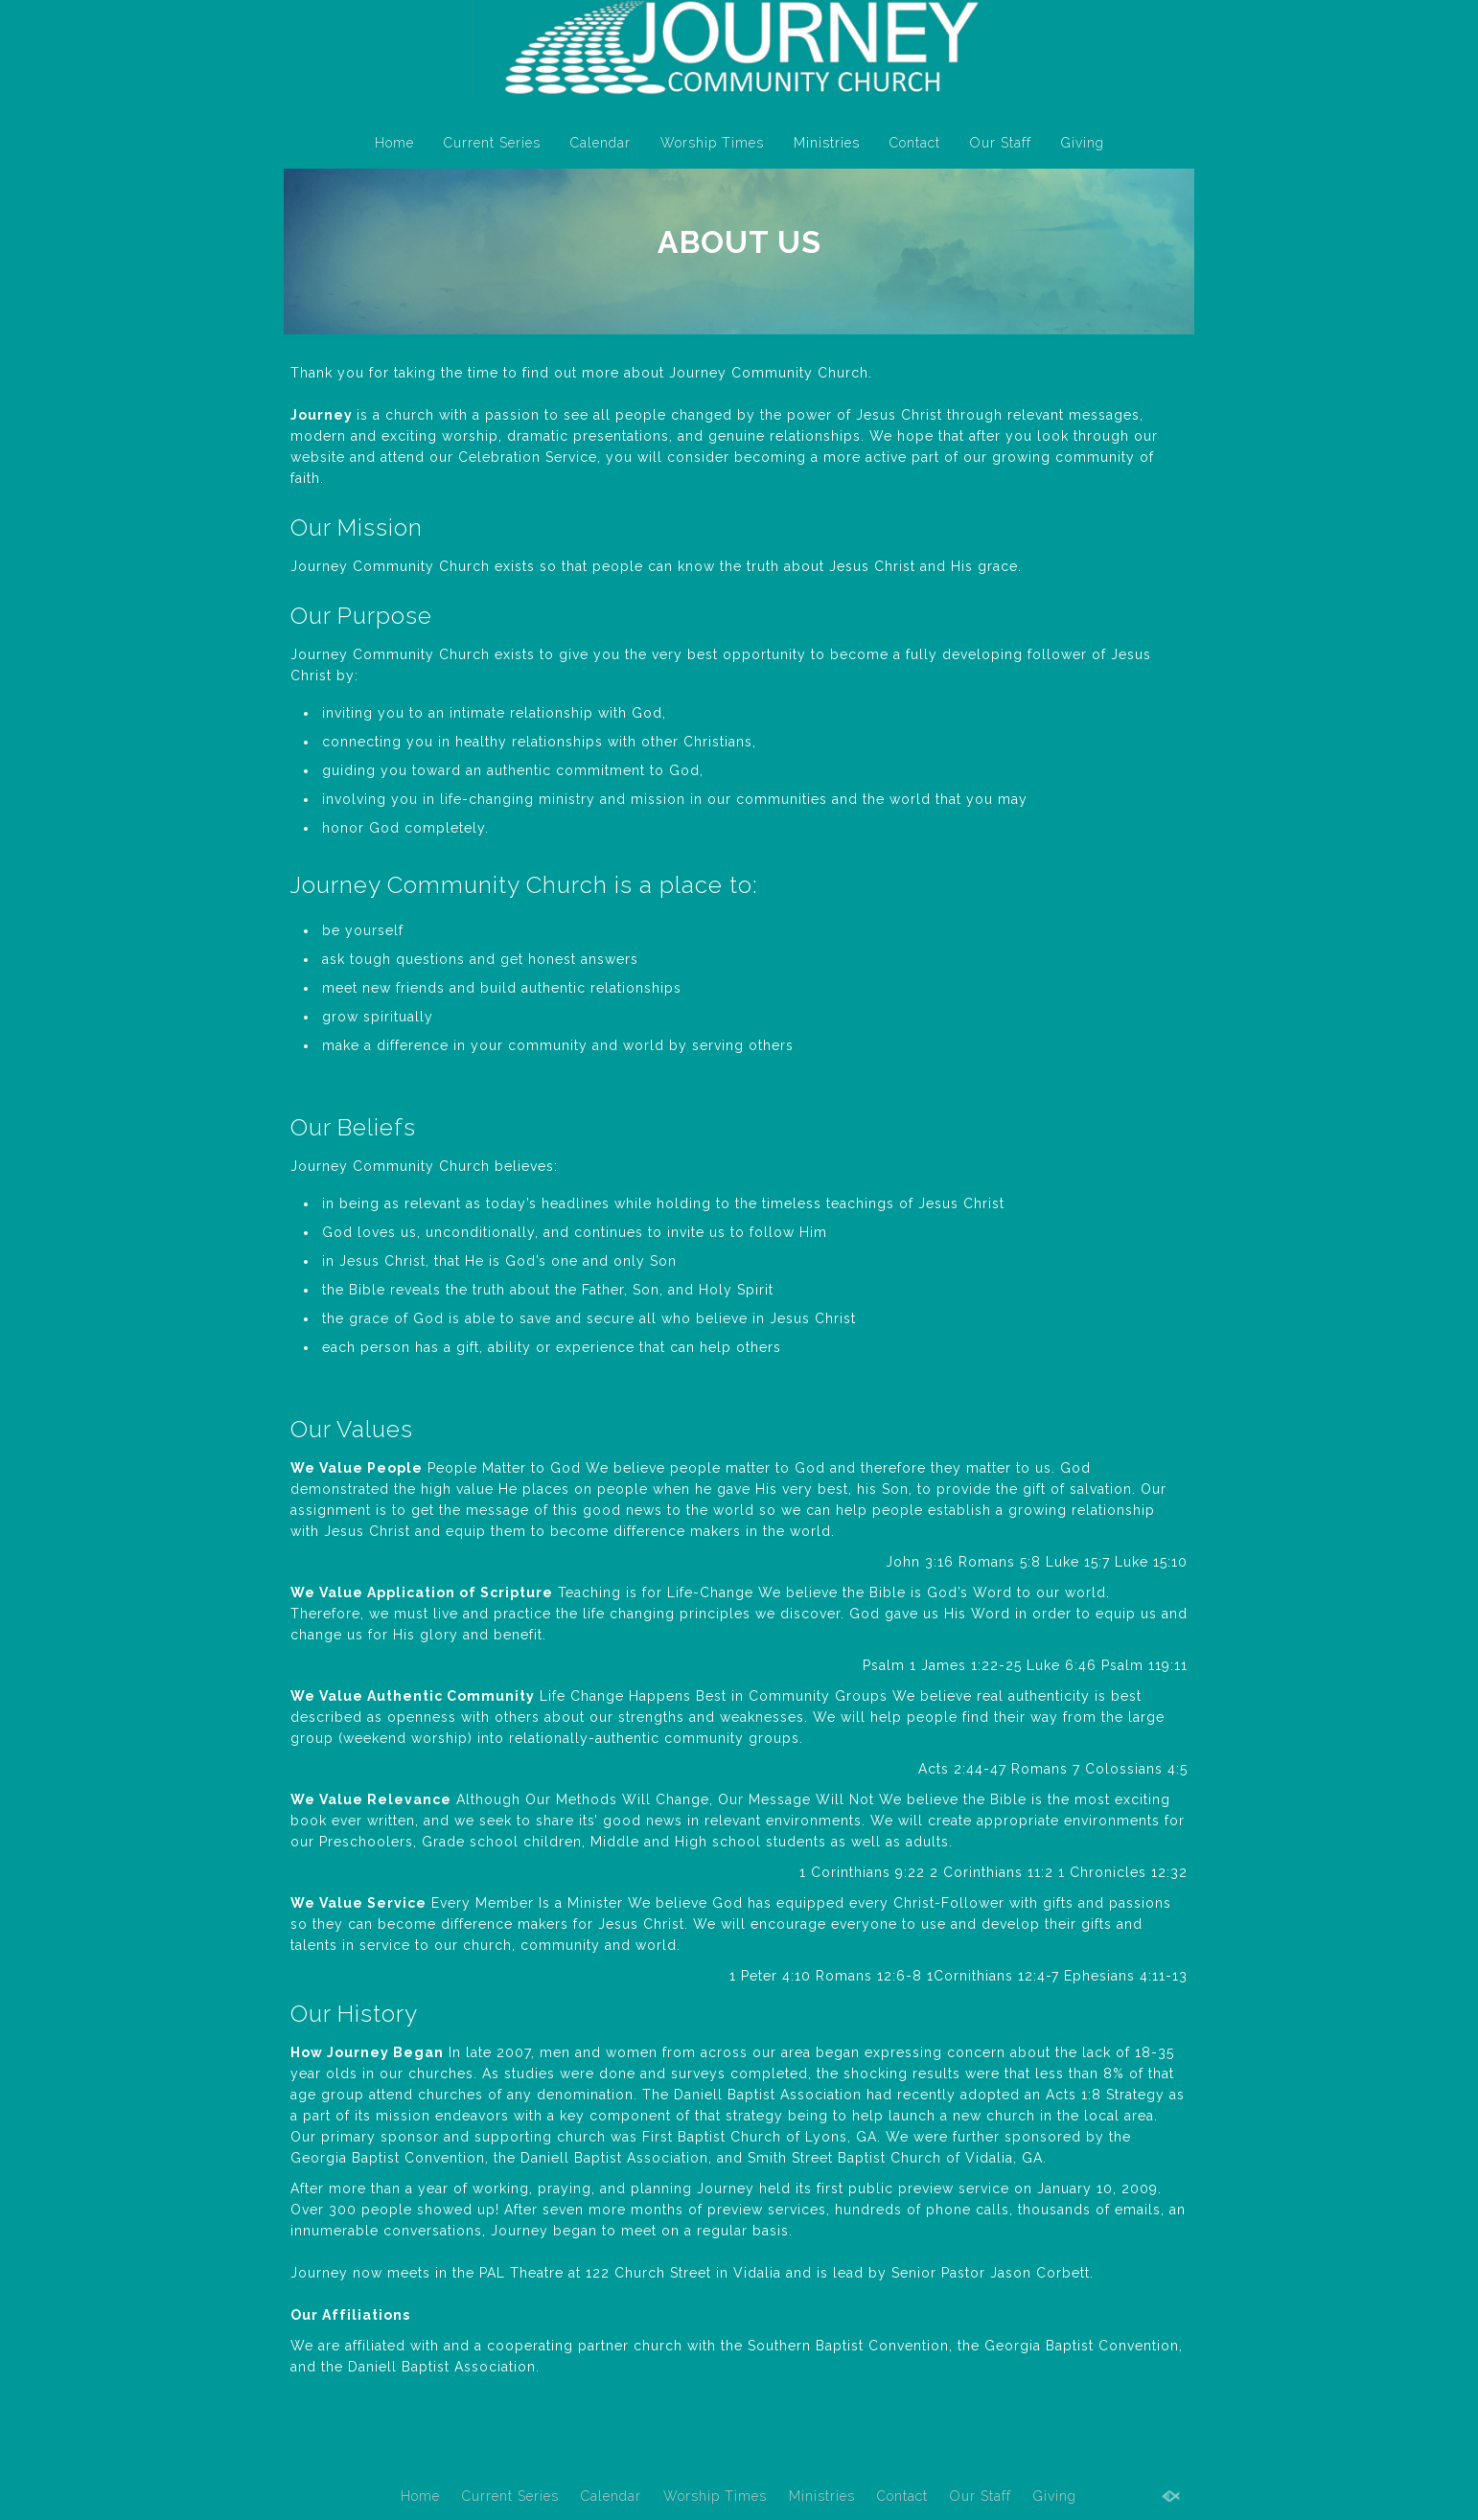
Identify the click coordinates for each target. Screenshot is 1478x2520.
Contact (914, 142)
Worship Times (712, 142)
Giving (1082, 142)
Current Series (492, 142)
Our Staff (1000, 142)
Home (394, 142)
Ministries (827, 142)
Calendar (600, 142)
